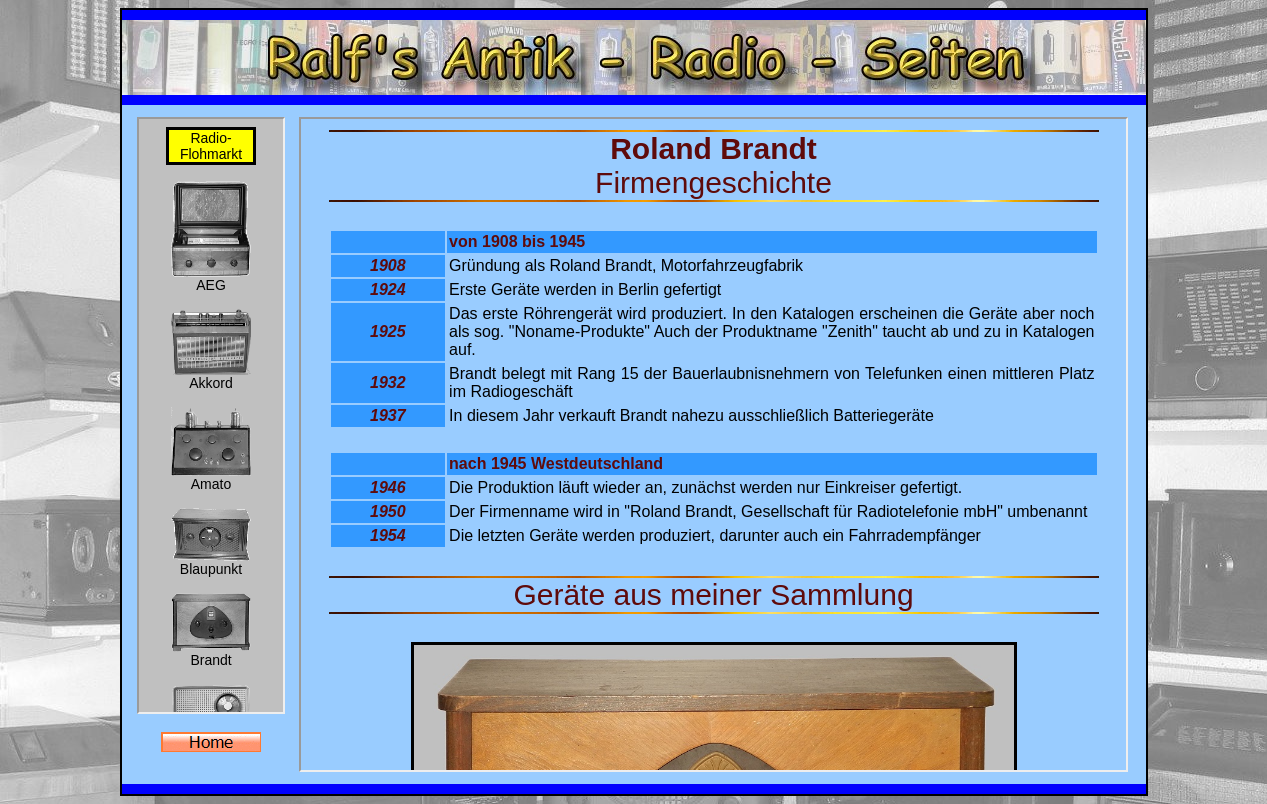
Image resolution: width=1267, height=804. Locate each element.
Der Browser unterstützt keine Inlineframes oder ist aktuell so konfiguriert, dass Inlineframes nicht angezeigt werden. (211, 415)
